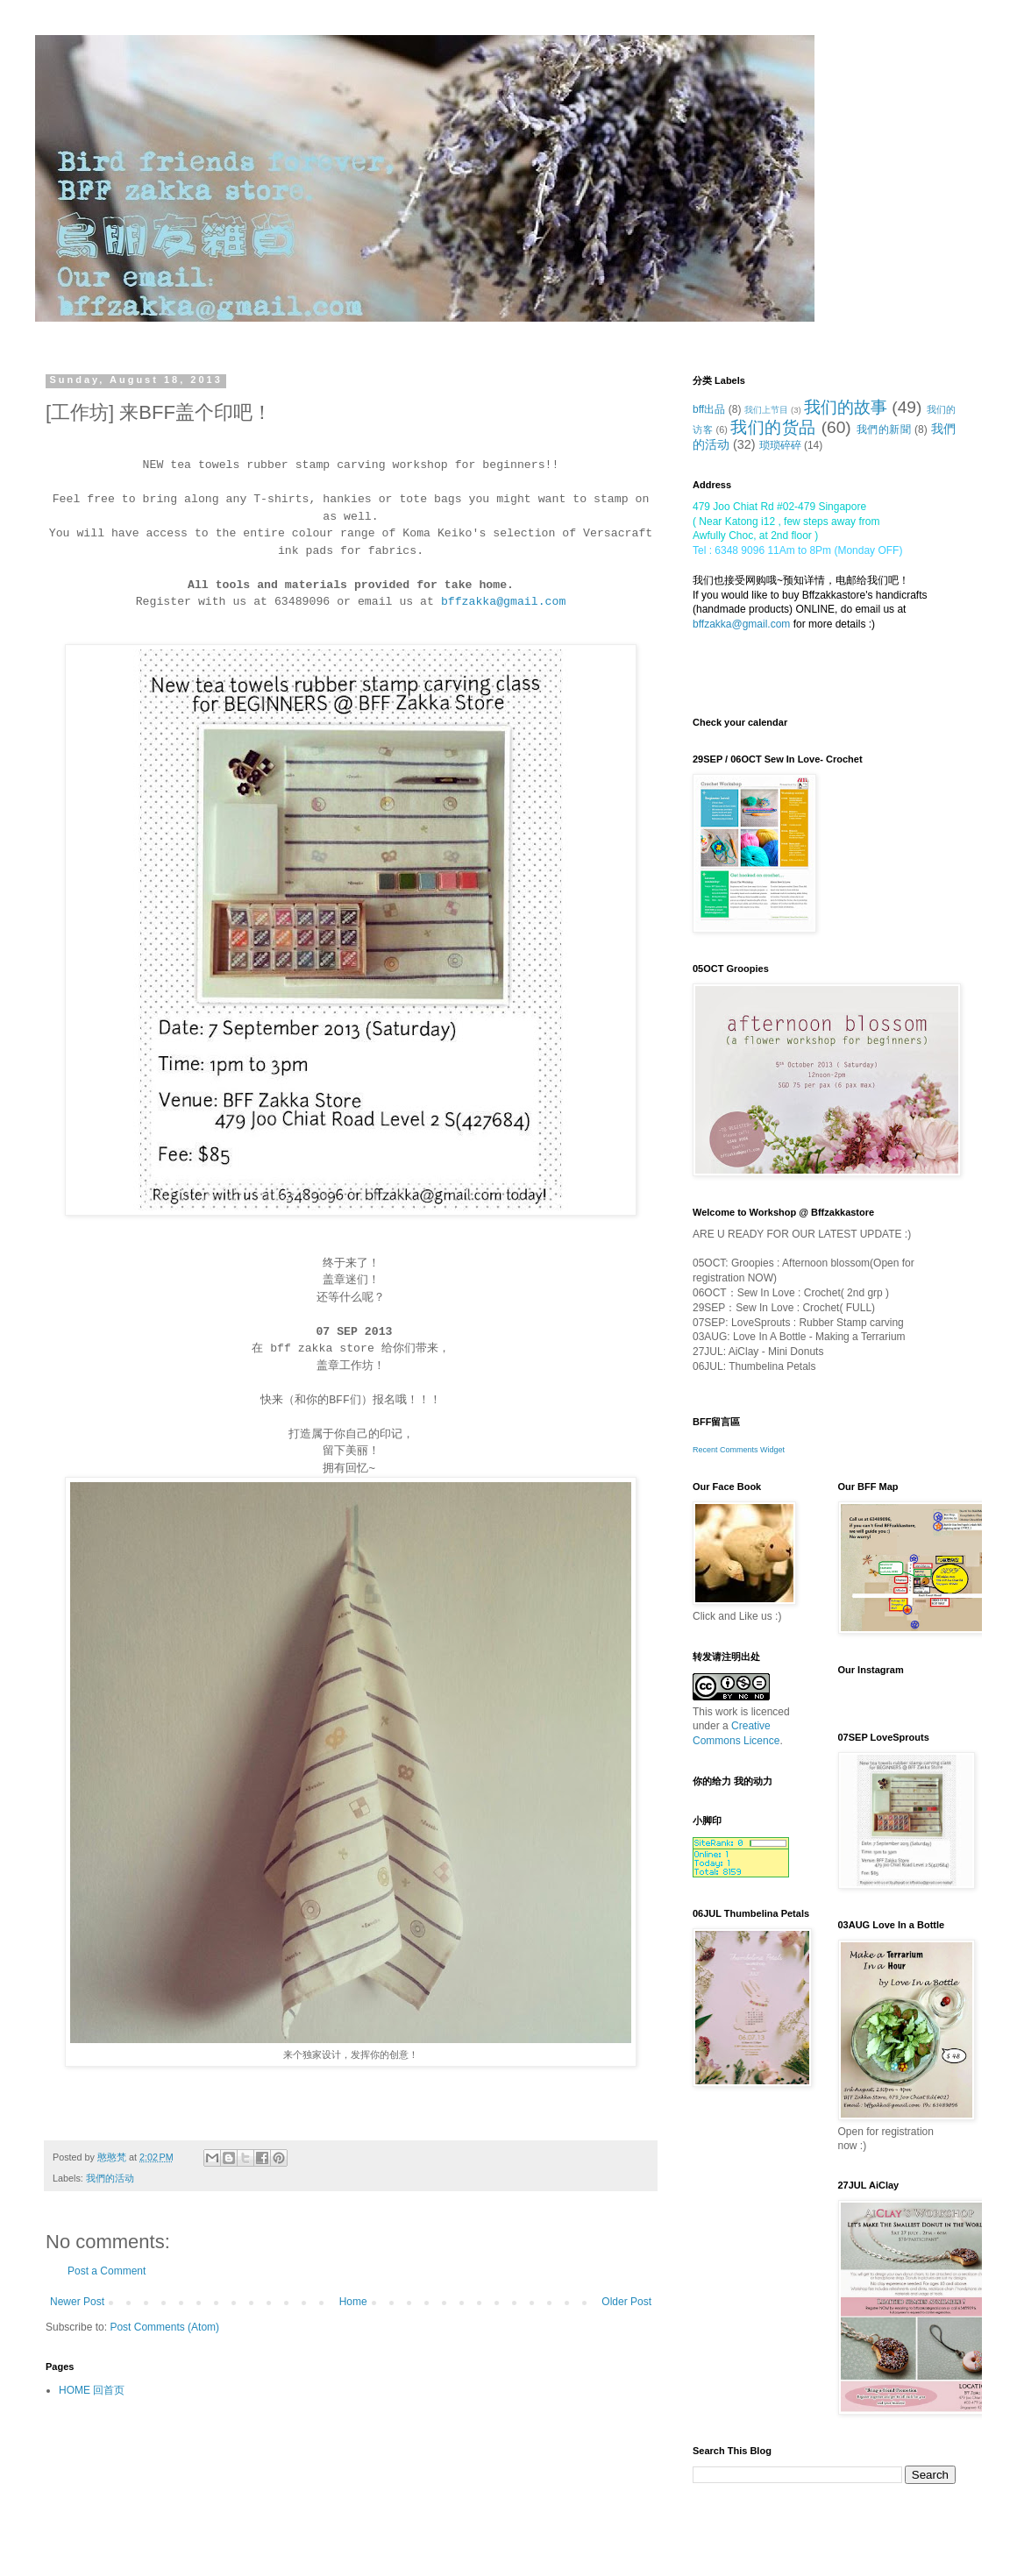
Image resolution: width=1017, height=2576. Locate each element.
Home (353, 2302)
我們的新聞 (884, 429)
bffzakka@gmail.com (741, 624)
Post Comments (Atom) (164, 2327)
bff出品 (709, 409)
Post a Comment (107, 2271)
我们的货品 (773, 427)
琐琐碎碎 (780, 445)
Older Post (626, 2302)
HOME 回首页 (91, 2390)
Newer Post (77, 2302)
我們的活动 (110, 2178)
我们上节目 (766, 410)
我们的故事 (845, 407)
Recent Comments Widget (739, 1449)
